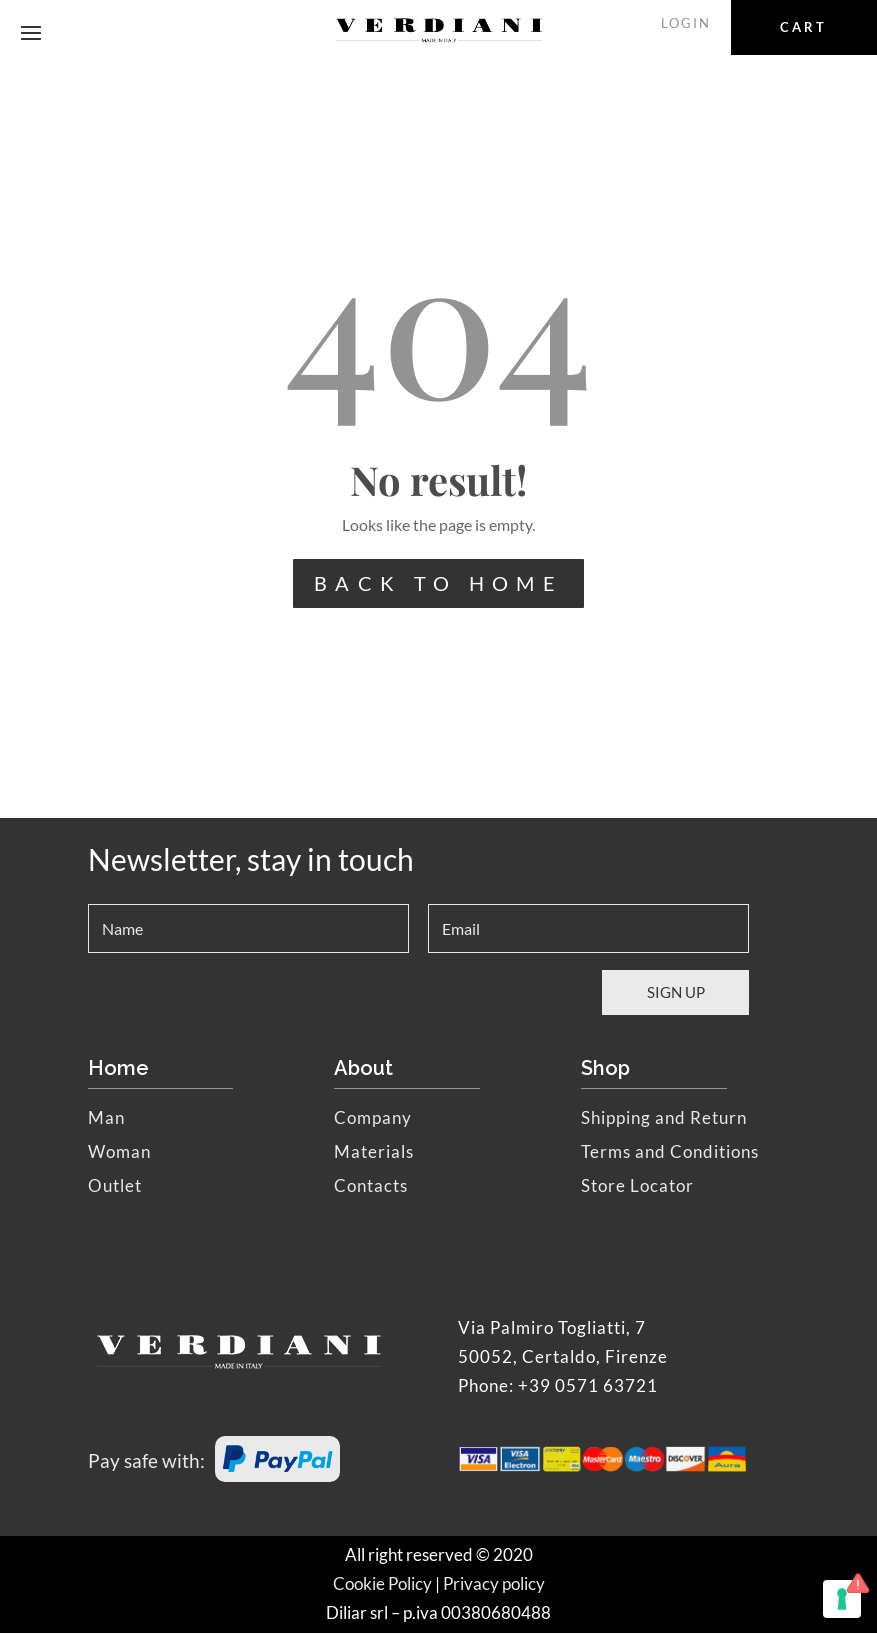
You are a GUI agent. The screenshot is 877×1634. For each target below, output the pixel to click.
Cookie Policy (382, 1584)
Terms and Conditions (670, 1152)
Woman (119, 1152)
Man (106, 1118)
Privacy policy (494, 1584)
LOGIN (688, 23)
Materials (374, 1152)
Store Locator (637, 1186)
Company (373, 1118)
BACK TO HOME (438, 584)
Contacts (371, 1186)
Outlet (115, 1186)
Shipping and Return (664, 1118)
